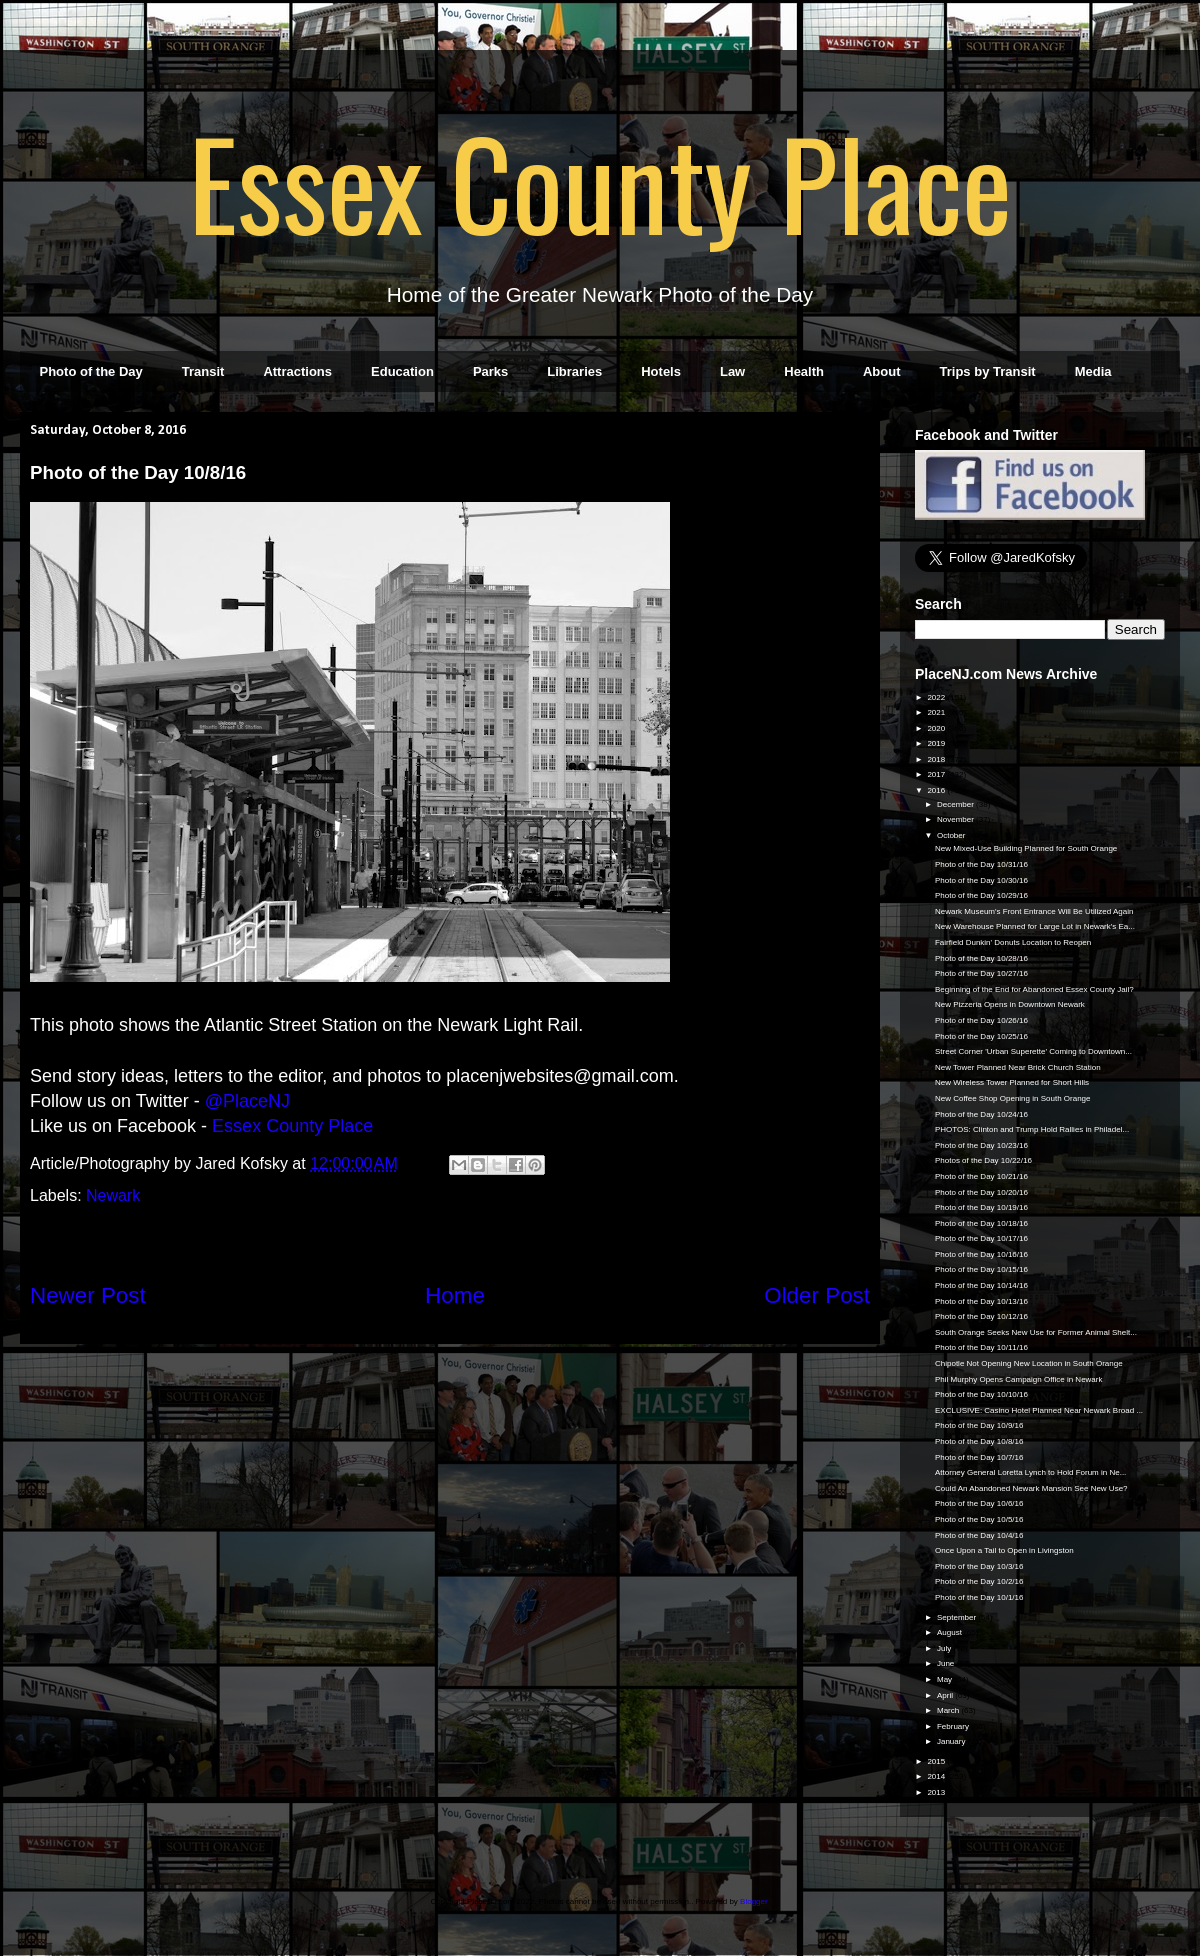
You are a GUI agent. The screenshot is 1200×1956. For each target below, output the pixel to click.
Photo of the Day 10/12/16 (981, 1316)
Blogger (753, 1901)
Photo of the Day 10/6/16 (979, 1503)
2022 (937, 697)
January (952, 1741)
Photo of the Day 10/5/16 (979, 1519)
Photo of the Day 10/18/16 (981, 1223)
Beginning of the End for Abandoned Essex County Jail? (1034, 989)
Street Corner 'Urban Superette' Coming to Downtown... (1033, 1051)
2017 (937, 774)
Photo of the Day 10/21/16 (981, 1176)
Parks (490, 371)
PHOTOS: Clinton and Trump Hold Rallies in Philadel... (1032, 1129)
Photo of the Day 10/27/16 (981, 973)
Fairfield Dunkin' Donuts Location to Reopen (1013, 942)
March (949, 1710)
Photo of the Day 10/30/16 (981, 880)
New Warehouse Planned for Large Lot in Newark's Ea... (1035, 926)
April (946, 1695)
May (945, 1679)
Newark (113, 1195)
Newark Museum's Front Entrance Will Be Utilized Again (1034, 911)
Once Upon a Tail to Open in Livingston (1004, 1550)
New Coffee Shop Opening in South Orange (1013, 1098)
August (950, 1632)
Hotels (661, 371)
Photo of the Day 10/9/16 (979, 1425)
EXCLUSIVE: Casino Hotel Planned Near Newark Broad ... (1039, 1410)
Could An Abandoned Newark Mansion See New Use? (1031, 1488)
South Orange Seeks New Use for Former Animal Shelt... (1036, 1332)
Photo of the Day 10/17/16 (981, 1238)
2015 (937, 1761)
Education (402, 371)
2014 (937, 1776)
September (957, 1617)
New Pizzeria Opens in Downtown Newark (1010, 1004)
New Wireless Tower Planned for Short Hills (1012, 1082)
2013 (937, 1792)
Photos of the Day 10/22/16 (983, 1160)
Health (804, 371)
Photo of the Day (91, 371)
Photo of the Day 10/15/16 (981, 1269)
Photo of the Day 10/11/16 (981, 1347)
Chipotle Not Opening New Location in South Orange (1029, 1363)
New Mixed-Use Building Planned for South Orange (1026, 848)
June (947, 1663)
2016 (937, 790)
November (956, 819)
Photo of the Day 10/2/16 (979, 1581)
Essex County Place (600, 181)
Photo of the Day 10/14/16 (981, 1285)
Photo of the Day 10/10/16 (981, 1394)
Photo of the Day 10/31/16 (981, 864)
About (882, 371)
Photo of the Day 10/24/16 (981, 1114)
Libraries (574, 371)
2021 (937, 712)
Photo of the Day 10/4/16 (979, 1535)
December (956, 804)
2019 (937, 743)
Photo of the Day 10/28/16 (981, 958)
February (954, 1726)
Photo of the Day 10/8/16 (979, 1441)
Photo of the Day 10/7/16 (979, 1457)
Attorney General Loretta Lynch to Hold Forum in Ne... (1030, 1472)
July (945, 1648)
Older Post (817, 1295)
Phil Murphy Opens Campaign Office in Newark (1018, 1379)
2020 (937, 728)
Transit (203, 371)
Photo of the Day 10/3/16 (979, 1566)
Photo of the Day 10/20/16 (981, 1192)
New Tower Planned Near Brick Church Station (1018, 1067)
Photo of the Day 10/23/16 (981, 1145)
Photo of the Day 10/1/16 (979, 1597)
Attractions (297, 371)
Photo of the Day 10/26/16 (981, 1020)
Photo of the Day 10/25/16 (981, 1036)
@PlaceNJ (247, 1101)
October (952, 835)
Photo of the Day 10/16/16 (981, 1254)
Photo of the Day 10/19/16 (981, 1207)
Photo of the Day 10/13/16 (981, 1301)
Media (1093, 371)
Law (732, 371)
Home (455, 1295)
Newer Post (88, 1295)
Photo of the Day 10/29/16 (981, 895)
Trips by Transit (988, 371)
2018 (937, 759)
